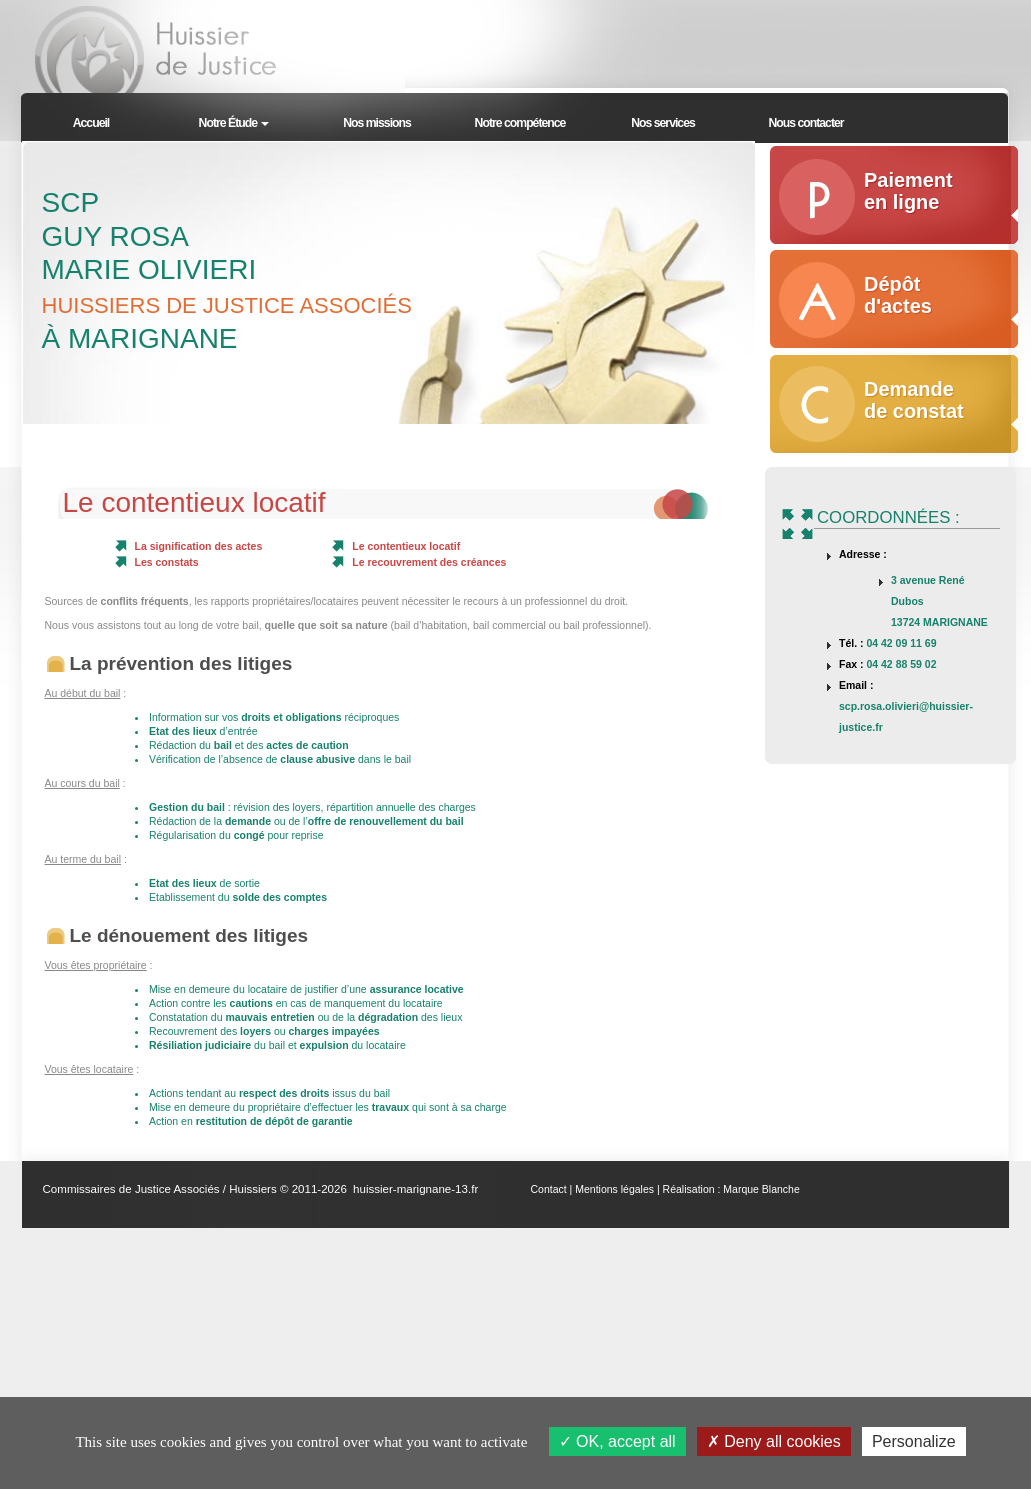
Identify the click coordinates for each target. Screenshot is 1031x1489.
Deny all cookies (774, 1441)
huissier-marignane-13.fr (415, 1189)
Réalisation (689, 1189)
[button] (234, 120)
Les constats (167, 562)
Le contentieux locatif (406, 546)
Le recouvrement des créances (429, 562)
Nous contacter (805, 123)
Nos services (663, 123)
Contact (549, 1189)
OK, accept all (617, 1441)
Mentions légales (614, 1189)
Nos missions (377, 123)
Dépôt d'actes (898, 295)
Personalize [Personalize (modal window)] (914, 1441)
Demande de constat (914, 400)
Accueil (91, 123)
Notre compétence (520, 123)
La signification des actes (199, 546)
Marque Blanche (761, 1189)
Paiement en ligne (908, 191)
